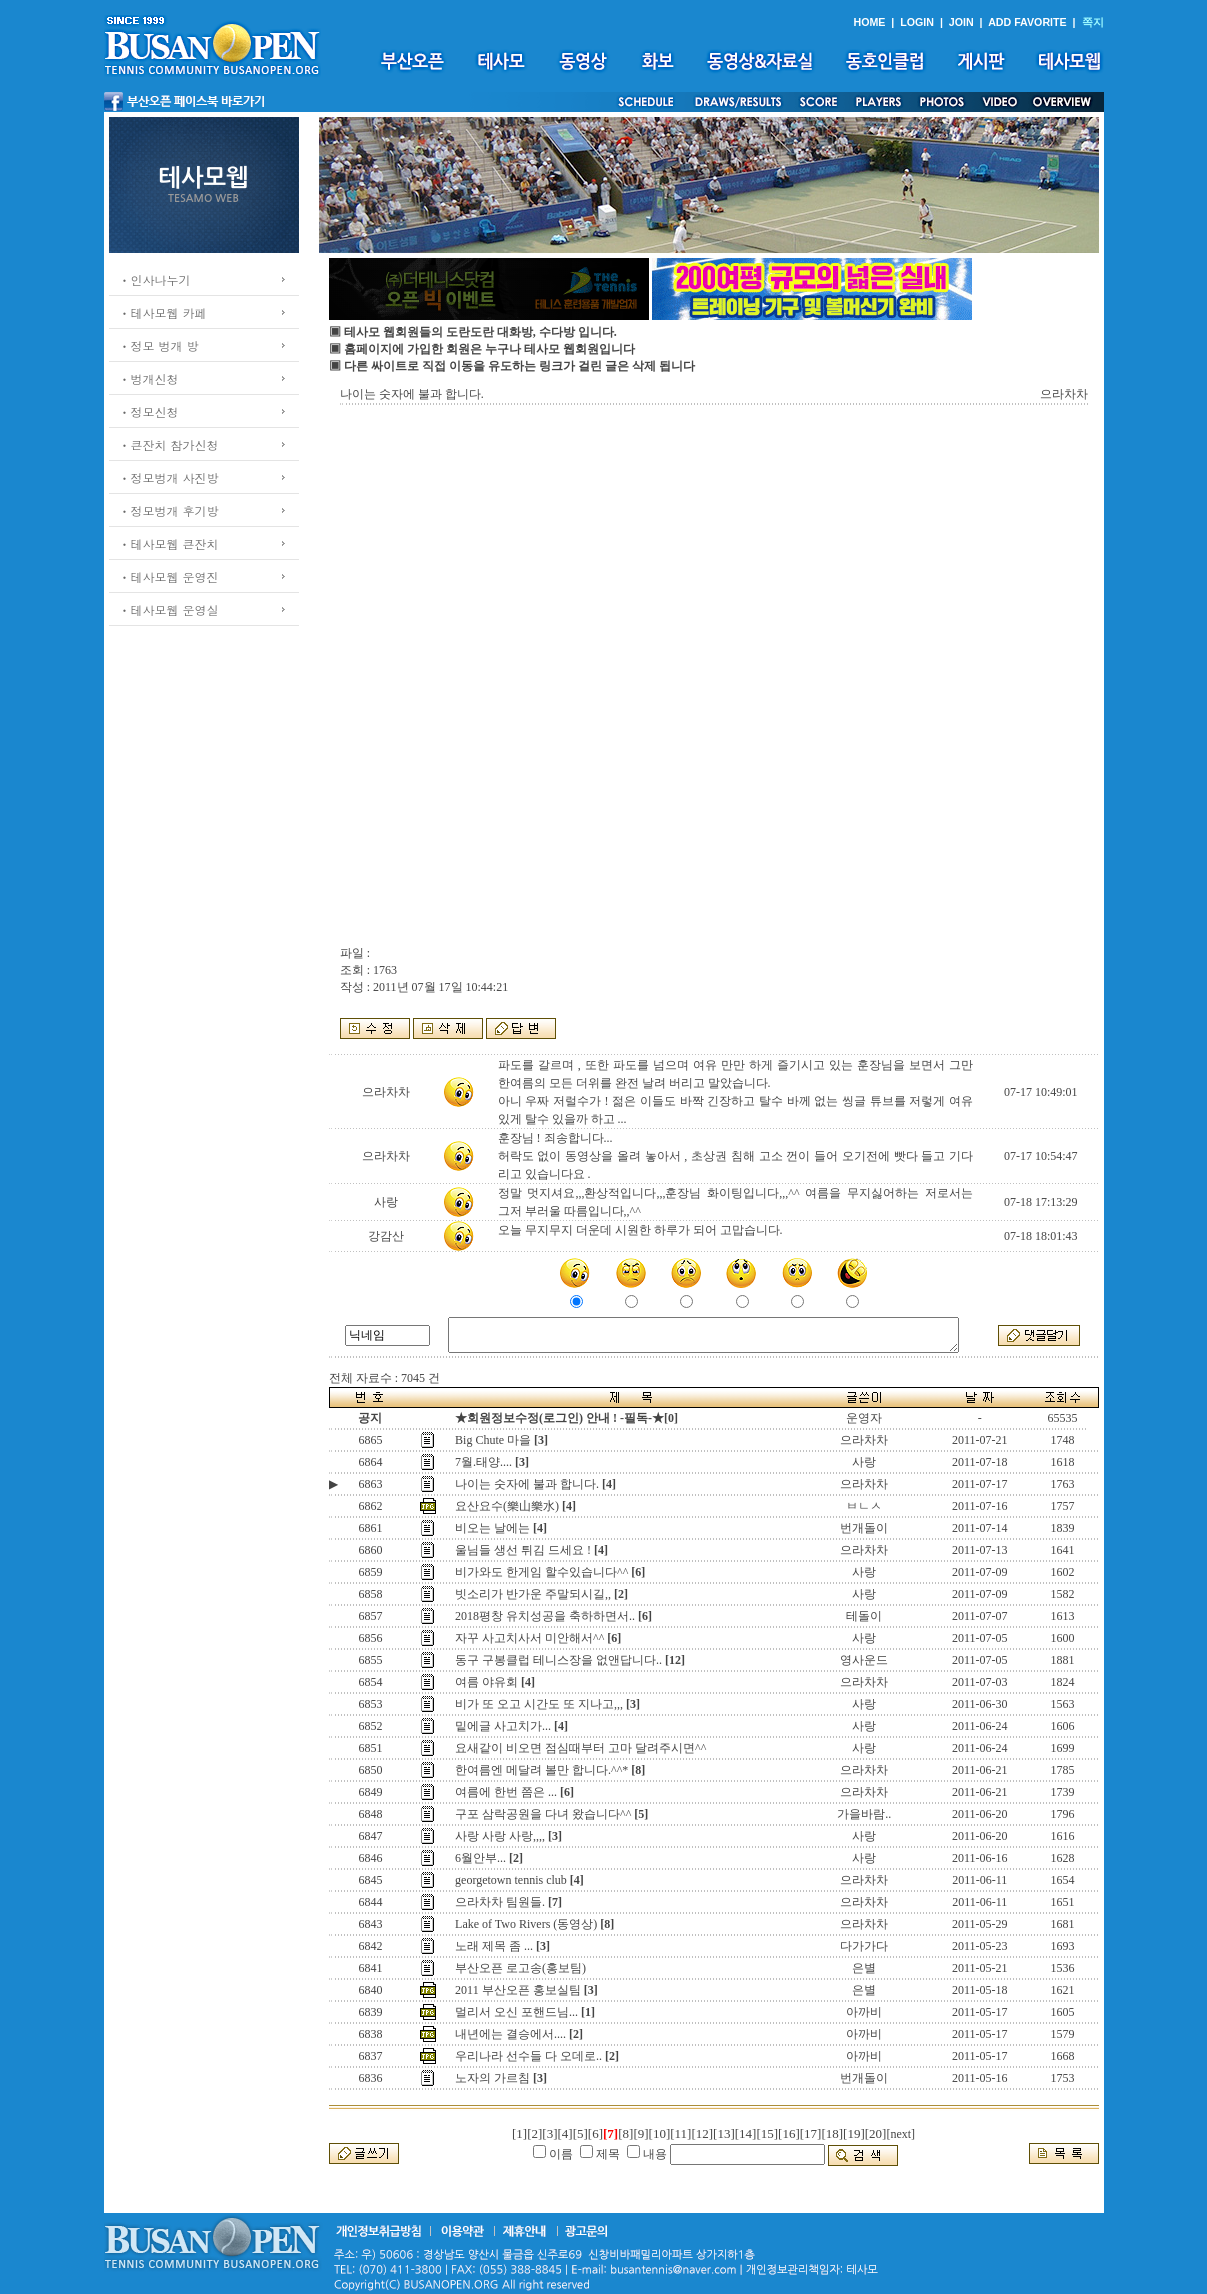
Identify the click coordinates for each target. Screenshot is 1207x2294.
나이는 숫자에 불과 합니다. (527, 1484)
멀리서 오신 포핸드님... (516, 2012)
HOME (869, 22)
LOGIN (917, 22)
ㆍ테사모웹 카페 (163, 312)
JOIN (961, 22)
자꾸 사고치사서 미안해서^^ (529, 1638)
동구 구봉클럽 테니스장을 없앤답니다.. (558, 1660)
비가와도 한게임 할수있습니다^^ (541, 1572)
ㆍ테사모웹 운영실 (169, 609)
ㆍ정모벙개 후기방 (169, 510)
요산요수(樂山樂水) (507, 1506)
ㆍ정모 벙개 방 (159, 345)
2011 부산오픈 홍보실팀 (518, 1990)
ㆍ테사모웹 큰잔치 (169, 543)
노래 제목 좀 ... (494, 1946)
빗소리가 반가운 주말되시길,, (533, 1594)
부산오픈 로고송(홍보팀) (520, 1968)
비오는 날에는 (492, 1528)
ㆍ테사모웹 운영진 (169, 576)
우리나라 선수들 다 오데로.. (528, 2056)
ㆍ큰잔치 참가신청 (169, 444)
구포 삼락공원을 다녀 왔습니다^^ (543, 1814)
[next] (900, 2134)
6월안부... (480, 1858)
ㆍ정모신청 (149, 411)
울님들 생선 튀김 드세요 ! (523, 1550)
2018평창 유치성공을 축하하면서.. (545, 1616)
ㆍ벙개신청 (149, 378)
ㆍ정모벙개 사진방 (169, 477)
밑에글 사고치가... (503, 1726)
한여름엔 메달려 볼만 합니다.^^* (541, 1770)
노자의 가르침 (492, 2078)
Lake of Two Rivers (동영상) (526, 1924)
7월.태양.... (483, 1462)
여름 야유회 (486, 1682)
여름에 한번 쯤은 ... (506, 1792)
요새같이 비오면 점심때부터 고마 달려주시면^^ (580, 1748)
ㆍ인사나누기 (155, 279)
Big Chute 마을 (493, 1440)
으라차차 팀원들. (500, 1902)
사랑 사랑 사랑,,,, (500, 1836)
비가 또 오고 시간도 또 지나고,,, (539, 1704)
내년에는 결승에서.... (510, 2034)
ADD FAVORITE (1027, 22)
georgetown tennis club (511, 1880)
